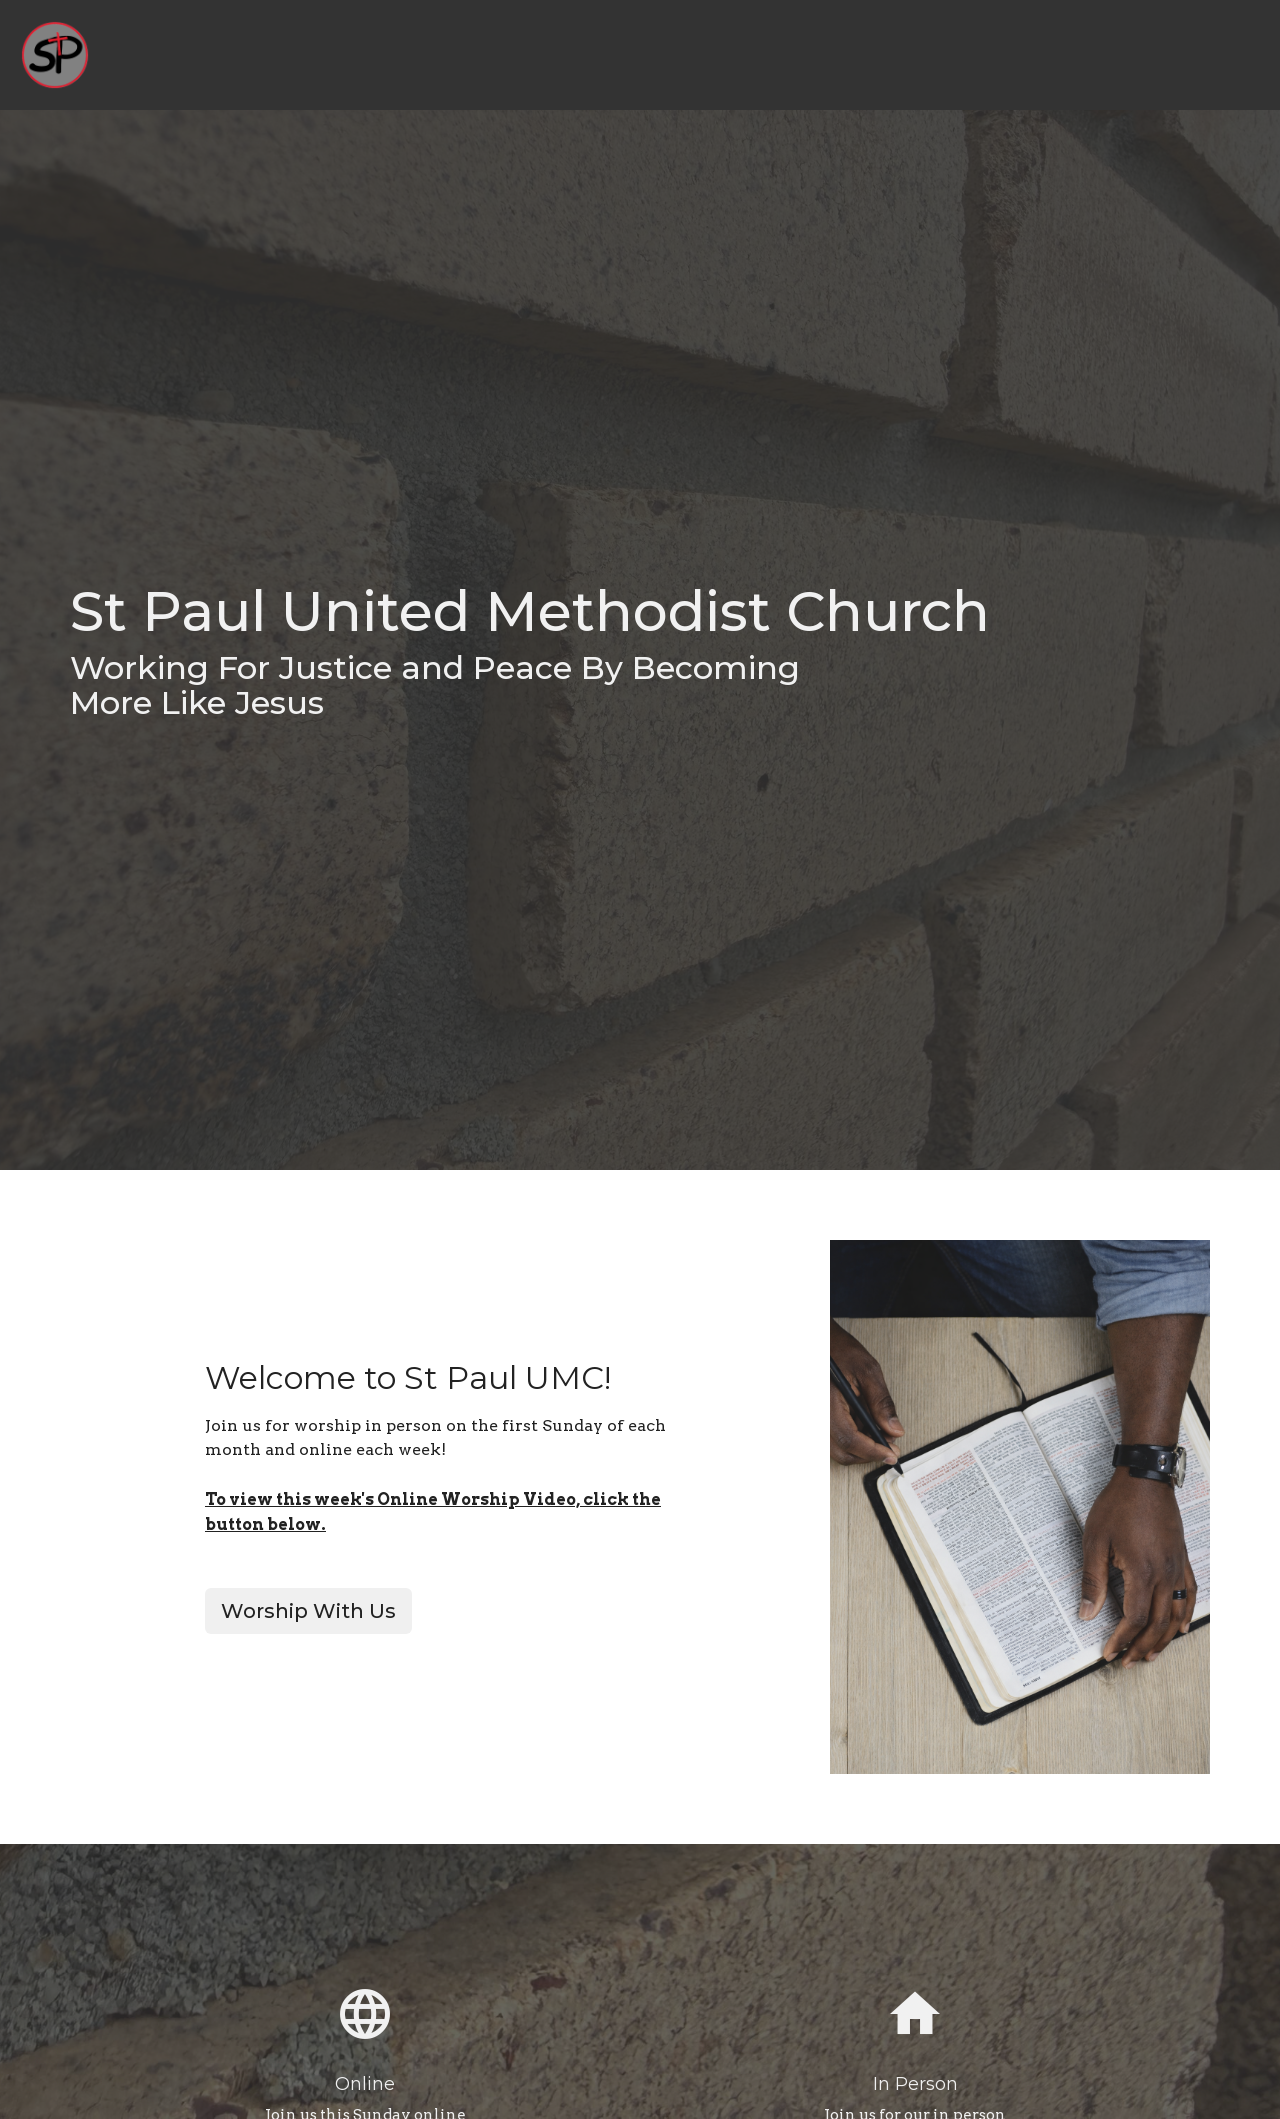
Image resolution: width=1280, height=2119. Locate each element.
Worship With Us (308, 1611)
